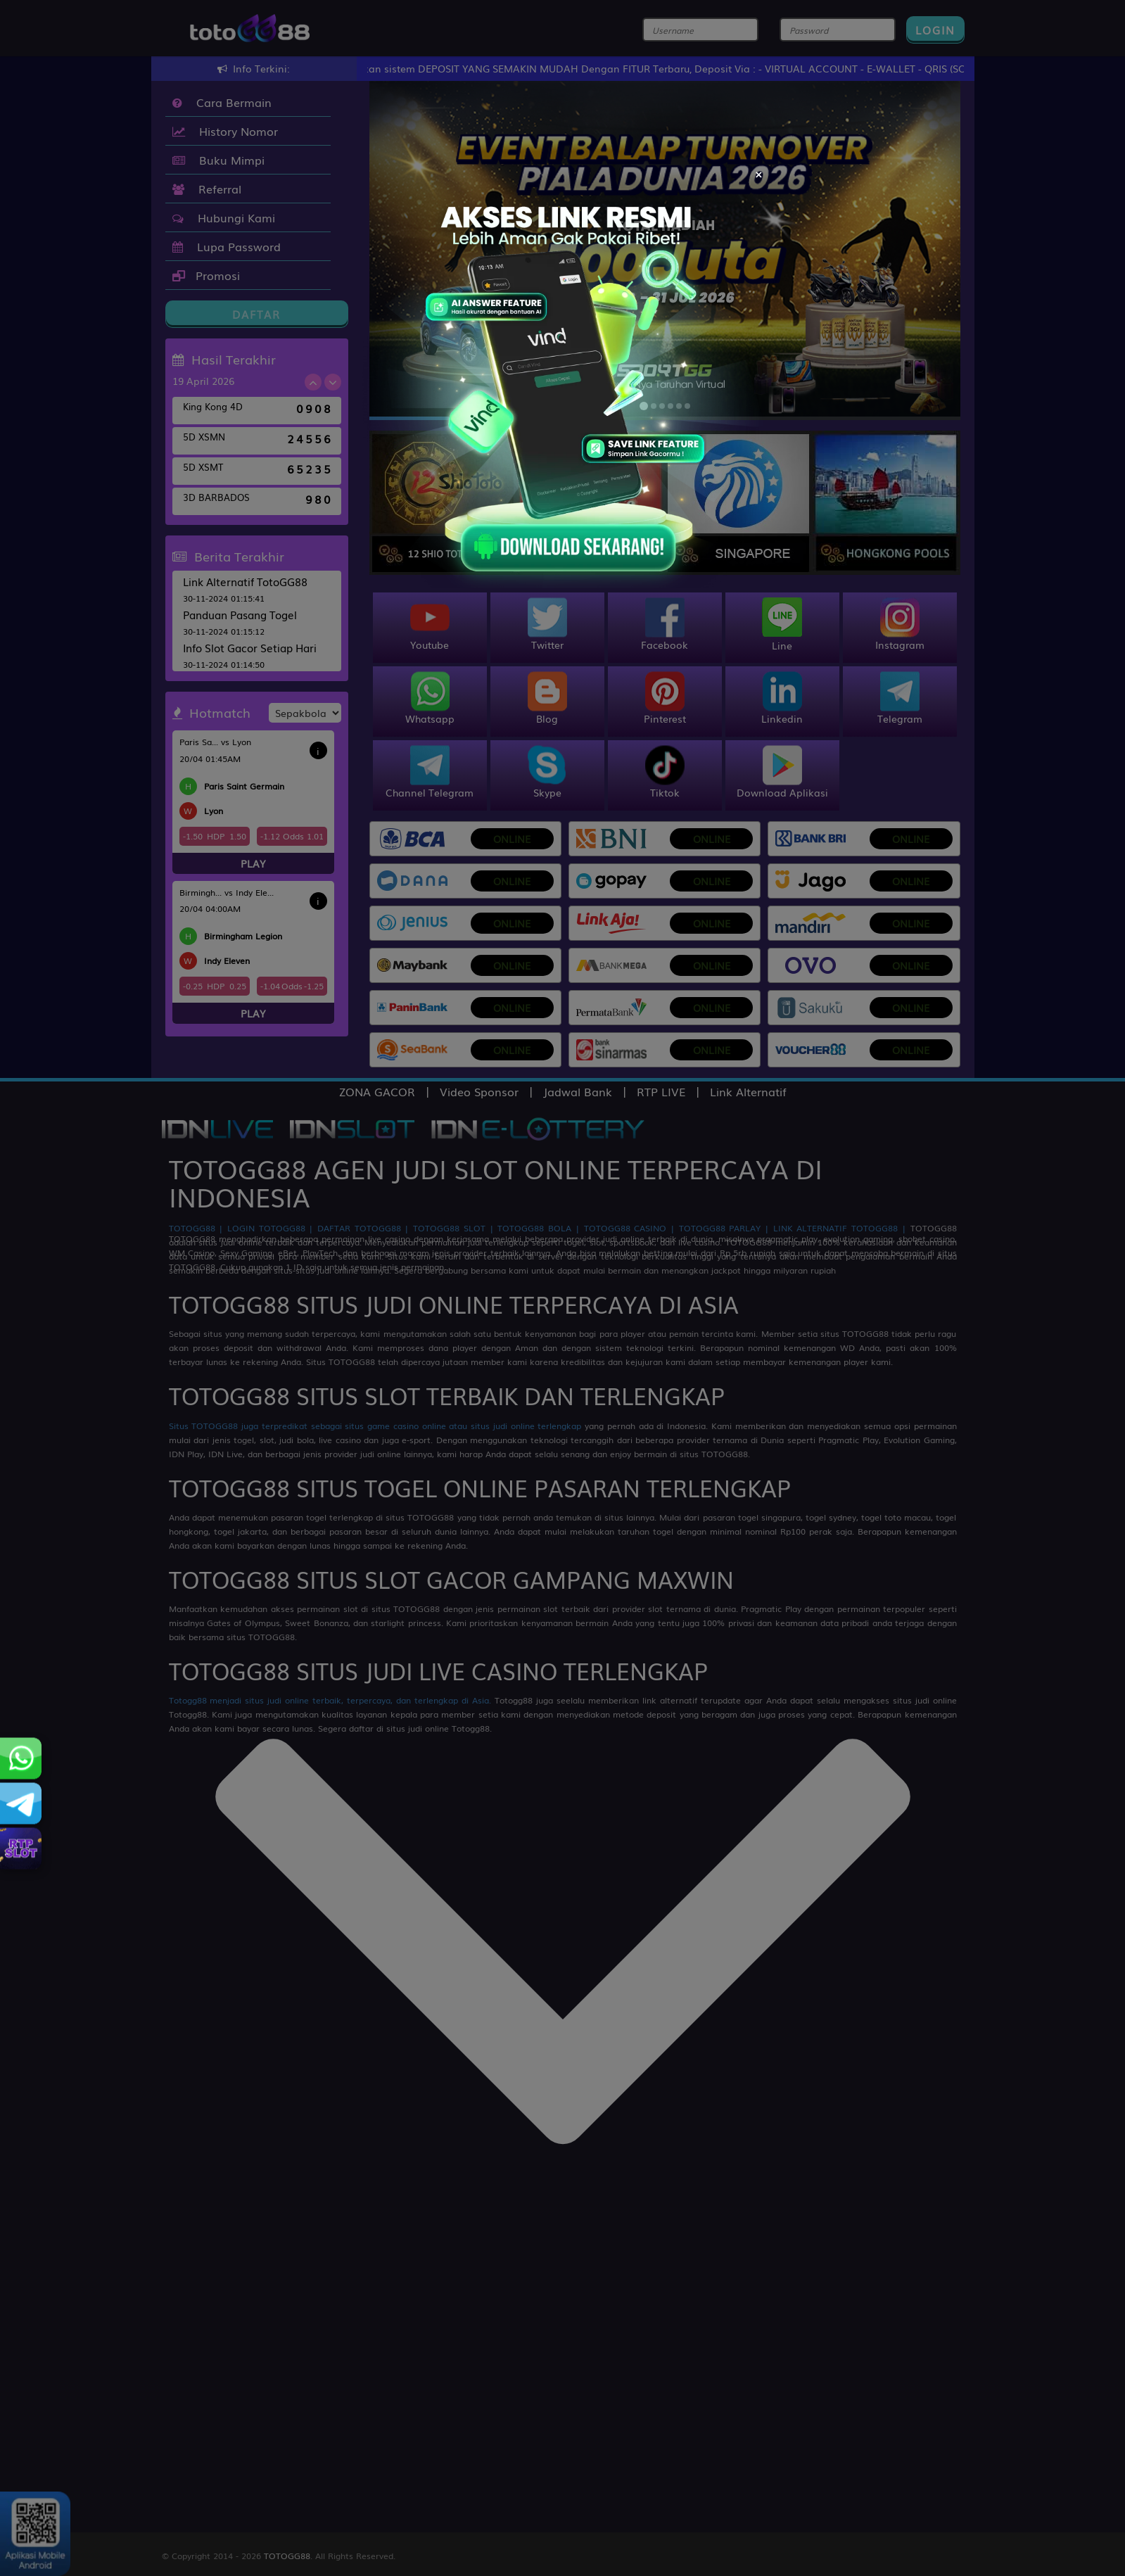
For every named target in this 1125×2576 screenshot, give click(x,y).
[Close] (758, 172)
